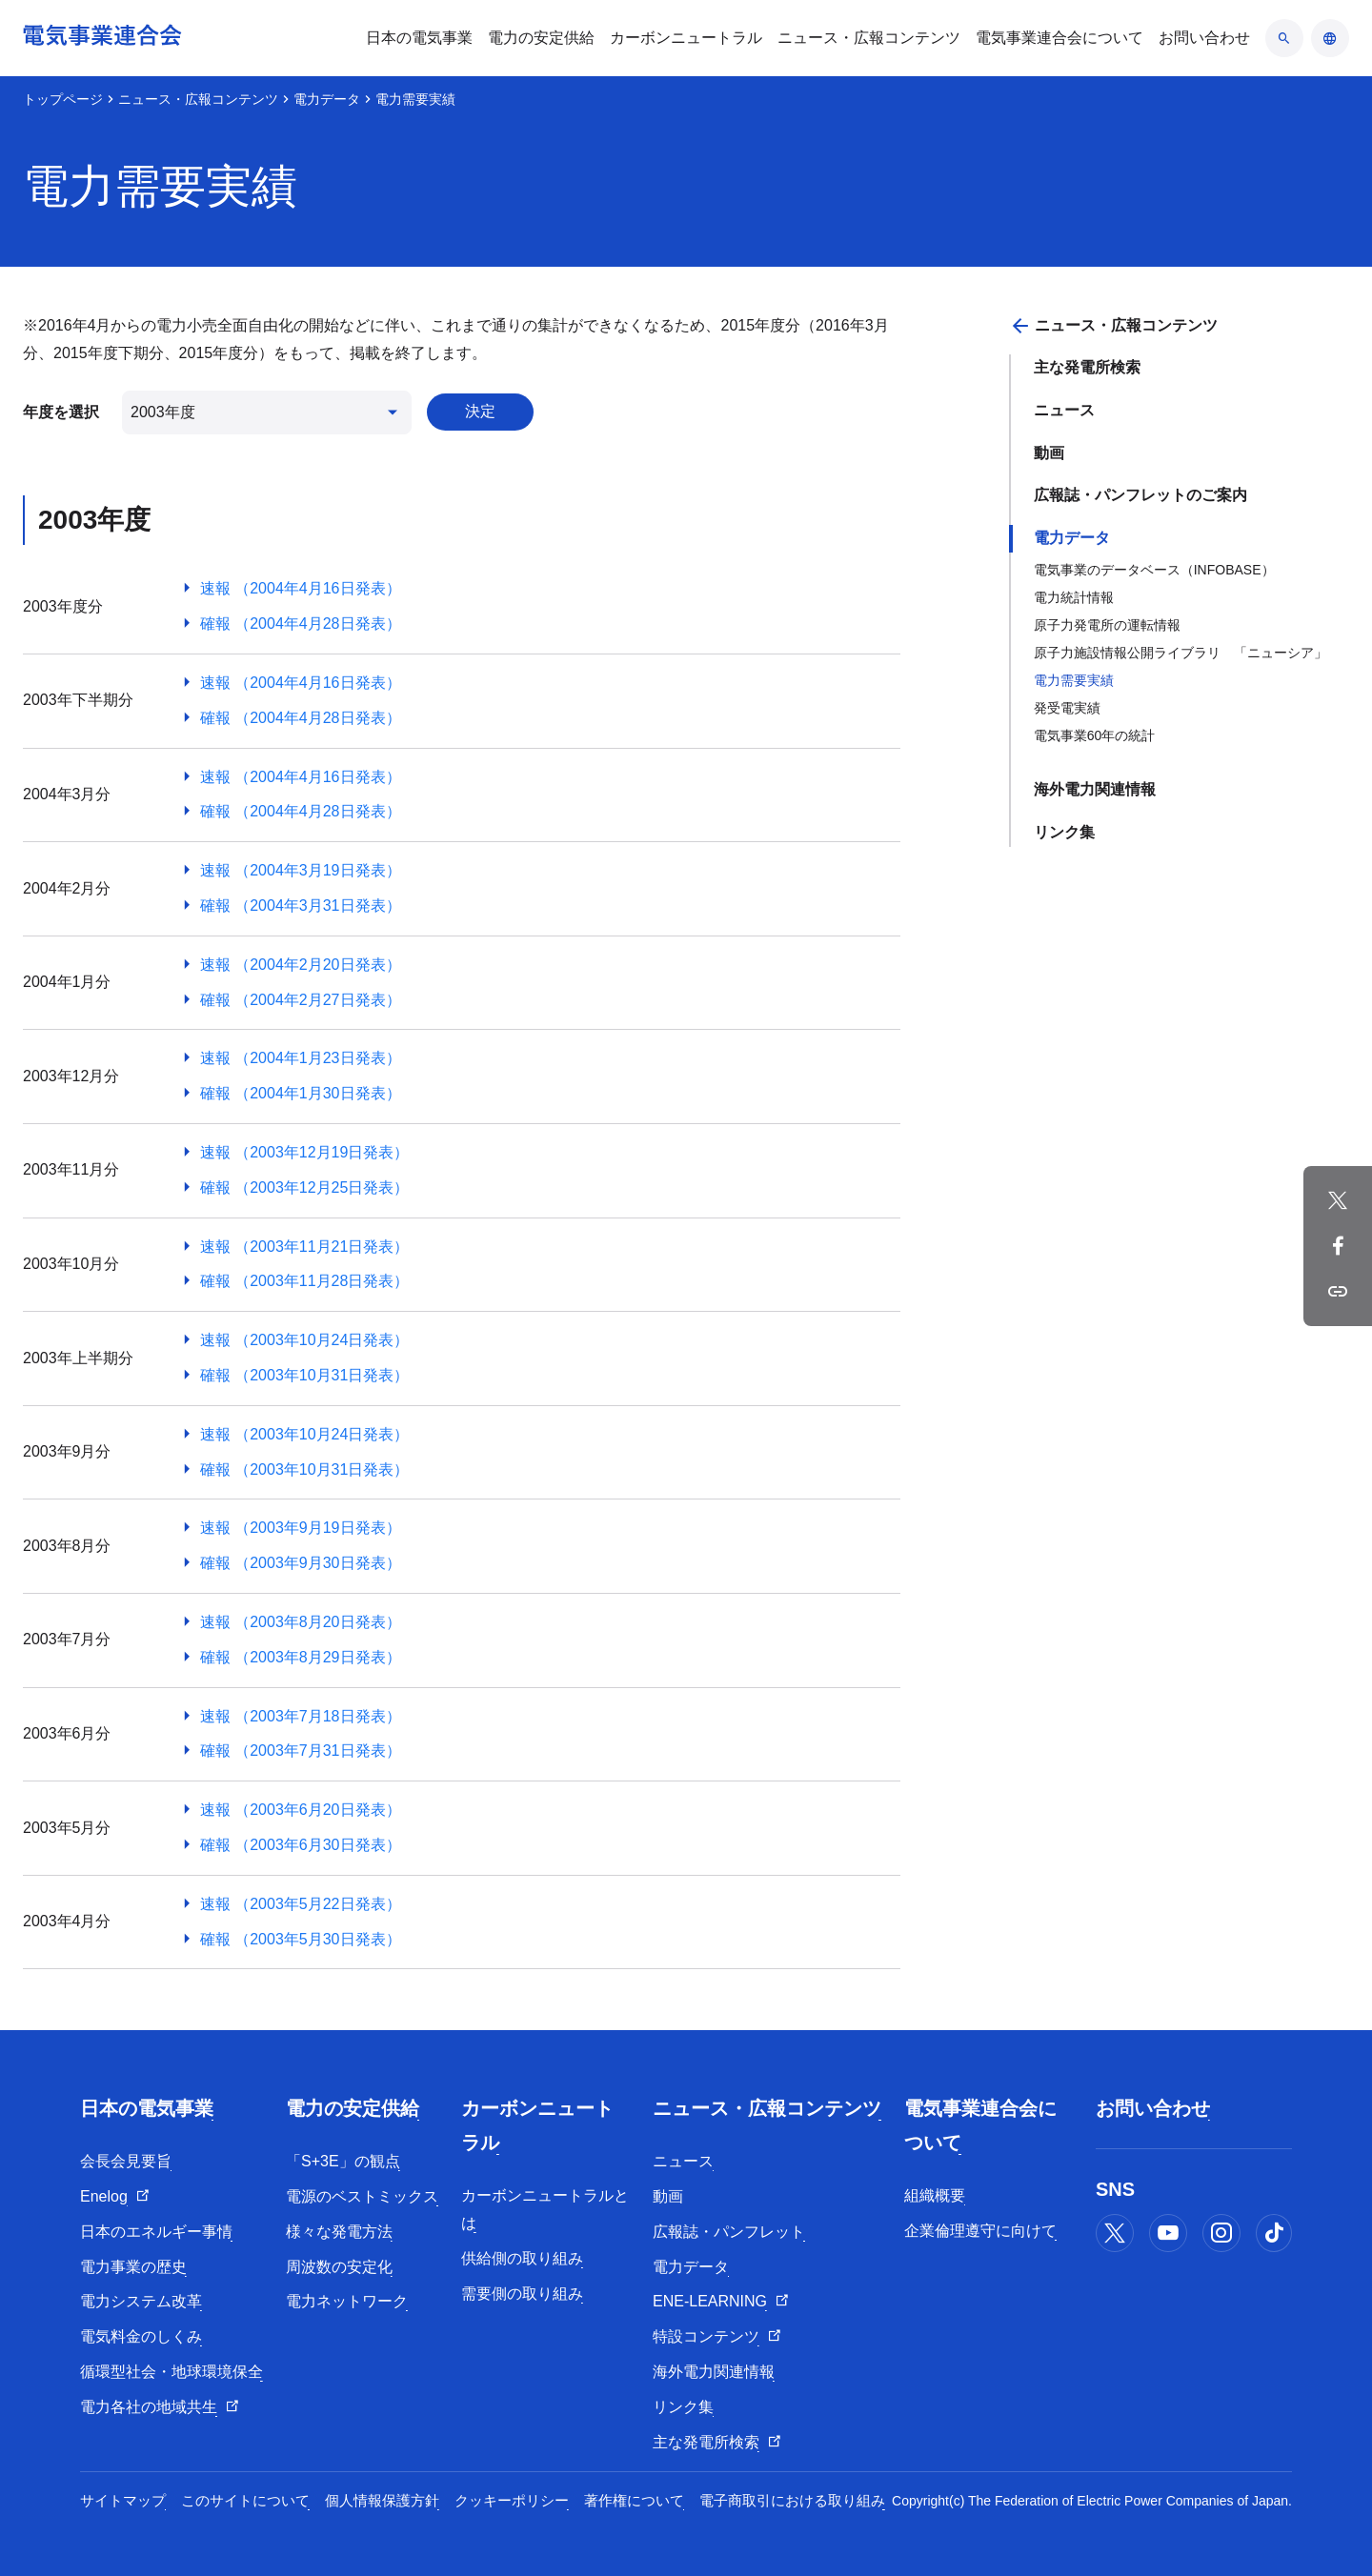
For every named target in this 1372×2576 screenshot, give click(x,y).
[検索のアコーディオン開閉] (1284, 38)
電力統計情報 (1074, 597)
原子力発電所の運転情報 (1107, 625)
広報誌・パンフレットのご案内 (1140, 495)
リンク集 (1064, 832)
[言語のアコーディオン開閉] (1330, 38)
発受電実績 (1067, 707)
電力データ (326, 99)
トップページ (63, 99)
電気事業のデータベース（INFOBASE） (1154, 569)
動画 (1049, 453)
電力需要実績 (1074, 680)
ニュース (1064, 410)
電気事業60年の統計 (1095, 735)
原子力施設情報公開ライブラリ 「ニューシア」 (1180, 652)
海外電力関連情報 (1095, 789)
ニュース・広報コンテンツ (198, 99)
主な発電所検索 (1087, 367)
